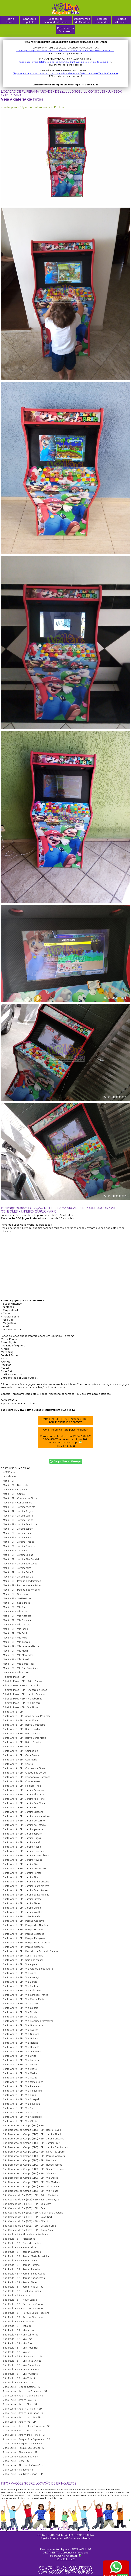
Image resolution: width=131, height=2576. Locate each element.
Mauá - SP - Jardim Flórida (18, 1519)
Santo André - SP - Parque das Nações (25, 1925)
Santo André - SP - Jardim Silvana (22, 1898)
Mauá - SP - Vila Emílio (16, 1628)
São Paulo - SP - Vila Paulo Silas (21, 2365)
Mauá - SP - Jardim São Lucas (20, 1563)
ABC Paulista (10, 1472)
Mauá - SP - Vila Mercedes (18, 1654)
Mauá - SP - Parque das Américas (22, 1585)
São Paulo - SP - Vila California (20, 2334)
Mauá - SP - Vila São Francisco (20, 1668)
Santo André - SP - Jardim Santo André (25, 1890)
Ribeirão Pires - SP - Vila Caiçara (21, 1702)
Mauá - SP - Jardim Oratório (19, 1546)
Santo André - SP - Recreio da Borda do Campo (30, 1951)
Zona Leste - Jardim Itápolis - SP (22, 2417)
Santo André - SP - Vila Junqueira (22, 2051)
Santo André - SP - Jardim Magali (22, 1837)
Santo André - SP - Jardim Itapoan (22, 1833)
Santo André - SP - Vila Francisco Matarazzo (28, 2020)
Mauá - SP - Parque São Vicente (21, 1589)
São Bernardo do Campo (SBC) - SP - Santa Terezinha (33, 2168)
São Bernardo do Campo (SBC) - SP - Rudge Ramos (32, 2164)
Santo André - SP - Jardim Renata (22, 1872)
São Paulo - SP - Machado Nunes (22, 2290)
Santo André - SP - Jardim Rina (20, 1877)
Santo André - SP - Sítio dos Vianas (23, 1959)
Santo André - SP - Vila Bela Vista (22, 1990)
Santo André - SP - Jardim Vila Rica (23, 1911)
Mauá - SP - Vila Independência (21, 1646)
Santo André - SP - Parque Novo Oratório (26, 1942)
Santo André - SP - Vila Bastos (20, 1986)
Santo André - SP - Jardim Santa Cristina (26, 1881)
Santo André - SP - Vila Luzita (20, 2068)
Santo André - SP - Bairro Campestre (24, 1724)
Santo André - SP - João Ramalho (22, 1916)
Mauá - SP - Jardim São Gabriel (21, 1559)
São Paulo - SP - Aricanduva (19, 2238)
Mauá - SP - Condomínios (17, 1502)
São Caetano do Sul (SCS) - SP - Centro (25, 2208)
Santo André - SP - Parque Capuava (23, 1920)
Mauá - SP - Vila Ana (14, 1607)
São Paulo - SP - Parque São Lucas (23, 2317)
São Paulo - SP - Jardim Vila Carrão (23, 2286)
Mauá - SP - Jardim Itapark (18, 1528)
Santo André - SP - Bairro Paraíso (22, 1733)
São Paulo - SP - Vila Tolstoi (19, 2378)
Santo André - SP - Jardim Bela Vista (24, 1803)
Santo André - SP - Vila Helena (20, 2042)
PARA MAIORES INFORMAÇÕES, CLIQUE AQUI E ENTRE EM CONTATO (65, 1420)
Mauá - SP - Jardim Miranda (18, 1541)
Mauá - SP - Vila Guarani (16, 1641)
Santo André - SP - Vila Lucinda (21, 2060)
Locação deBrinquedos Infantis (55, 20)
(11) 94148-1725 (65, 1445)
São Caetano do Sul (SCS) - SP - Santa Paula (28, 2229)
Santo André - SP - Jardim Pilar (21, 1864)
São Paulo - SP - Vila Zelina (18, 2382)
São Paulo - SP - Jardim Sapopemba (24, 2277)
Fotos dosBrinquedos (102, 20)
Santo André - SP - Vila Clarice (20, 2003)
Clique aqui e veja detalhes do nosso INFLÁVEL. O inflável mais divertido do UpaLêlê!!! (65, 61)
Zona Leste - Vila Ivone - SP (19, 2469)
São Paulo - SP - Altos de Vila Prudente (25, 2234)
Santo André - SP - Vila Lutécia (20, 2064)
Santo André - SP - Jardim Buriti (21, 1807)
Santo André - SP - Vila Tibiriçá (20, 2112)
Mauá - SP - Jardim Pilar (16, 1550)
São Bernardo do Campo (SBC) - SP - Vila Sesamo (31, 2186)
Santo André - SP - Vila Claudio (20, 2007)
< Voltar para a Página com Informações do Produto (32, 107)
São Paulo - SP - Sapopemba (19, 2321)
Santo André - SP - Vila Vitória (20, 2121)
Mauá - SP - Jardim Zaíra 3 (18, 1576)
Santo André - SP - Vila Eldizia (20, 2012)
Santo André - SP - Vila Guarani (21, 2029)
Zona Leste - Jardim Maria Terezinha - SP (26, 2426)
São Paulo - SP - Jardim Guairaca (22, 2251)
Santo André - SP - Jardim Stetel (21, 1903)
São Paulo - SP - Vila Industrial (20, 2347)
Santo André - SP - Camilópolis (20, 1750)
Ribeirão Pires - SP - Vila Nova (20, 1707)
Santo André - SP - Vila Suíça (19, 2108)
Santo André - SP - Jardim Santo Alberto (26, 1885)
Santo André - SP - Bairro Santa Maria (24, 1737)
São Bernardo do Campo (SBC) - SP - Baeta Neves (32, 2129)
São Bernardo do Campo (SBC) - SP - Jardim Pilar (31, 2142)
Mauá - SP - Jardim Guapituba (20, 1524)
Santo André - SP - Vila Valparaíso (22, 2116)
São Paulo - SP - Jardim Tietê (20, 2282)
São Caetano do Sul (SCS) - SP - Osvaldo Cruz (29, 2225)
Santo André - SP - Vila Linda (19, 2055)
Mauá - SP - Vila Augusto (17, 1615)
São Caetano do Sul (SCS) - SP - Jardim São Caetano (33, 2212)
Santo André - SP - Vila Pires (19, 2094)
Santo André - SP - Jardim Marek (22, 1842)
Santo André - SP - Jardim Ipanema (23, 1829)
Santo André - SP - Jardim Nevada (22, 1859)
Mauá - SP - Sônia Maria (16, 1602)
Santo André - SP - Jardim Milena (22, 1846)
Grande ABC (10, 1476)
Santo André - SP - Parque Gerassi (23, 1929)
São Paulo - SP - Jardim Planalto (21, 2269)
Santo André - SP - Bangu (17, 1746)
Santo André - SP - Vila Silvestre (21, 2103)
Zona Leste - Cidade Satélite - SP (22, 2386)
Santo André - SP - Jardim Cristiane (23, 1811)
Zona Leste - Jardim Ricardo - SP (22, 2430)
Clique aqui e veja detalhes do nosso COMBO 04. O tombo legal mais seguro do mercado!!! (65, 50)
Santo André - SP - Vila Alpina (20, 1964)
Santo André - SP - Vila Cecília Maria (23, 1999)
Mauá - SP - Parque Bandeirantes (22, 1580)
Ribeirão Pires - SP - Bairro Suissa (22, 1681)
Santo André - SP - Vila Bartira (20, 1981)
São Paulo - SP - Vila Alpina (18, 2330)
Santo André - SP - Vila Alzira (19, 1972)
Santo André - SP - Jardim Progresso (24, 1868)
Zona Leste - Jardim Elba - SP (20, 2404)
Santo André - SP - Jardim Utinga (22, 1907)
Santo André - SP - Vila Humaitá (21, 2047)
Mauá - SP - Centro (14, 1493)
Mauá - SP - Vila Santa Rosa (19, 1663)
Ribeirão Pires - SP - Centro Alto (21, 1685)
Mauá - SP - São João (15, 1593)
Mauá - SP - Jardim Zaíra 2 (18, 1572)
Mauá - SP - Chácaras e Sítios (20, 1498)
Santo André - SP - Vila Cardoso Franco (25, 1994)
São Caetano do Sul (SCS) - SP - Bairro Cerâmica (31, 2195)
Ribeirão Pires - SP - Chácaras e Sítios (25, 1689)
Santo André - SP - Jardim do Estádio (24, 1824)
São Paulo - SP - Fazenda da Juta (22, 2243)
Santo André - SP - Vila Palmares (22, 2086)
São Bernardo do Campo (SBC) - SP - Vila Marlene (31, 2182)
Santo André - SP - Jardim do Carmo (24, 1820)
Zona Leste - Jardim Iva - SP (19, 2421)
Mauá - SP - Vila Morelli (16, 1659)
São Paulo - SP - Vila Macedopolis (22, 2356)
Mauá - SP (9, 1480)
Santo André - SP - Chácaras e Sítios (24, 1768)
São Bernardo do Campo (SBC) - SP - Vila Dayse (30, 2177)
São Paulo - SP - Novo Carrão (20, 2299)
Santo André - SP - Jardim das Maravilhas (26, 1816)
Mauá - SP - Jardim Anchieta (19, 1506)
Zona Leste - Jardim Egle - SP (20, 2399)
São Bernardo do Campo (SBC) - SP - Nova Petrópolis (34, 2151)
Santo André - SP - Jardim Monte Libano (26, 1855)
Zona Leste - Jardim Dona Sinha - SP (24, 2395)
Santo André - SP (13, 1711)
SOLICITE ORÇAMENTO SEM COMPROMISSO (65, 2534)
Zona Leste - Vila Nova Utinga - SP (23, 2473)
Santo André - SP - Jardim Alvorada (23, 1794)
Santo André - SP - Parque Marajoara (24, 1938)
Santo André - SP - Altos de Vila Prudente (27, 1715)
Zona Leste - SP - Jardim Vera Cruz (23, 2465)
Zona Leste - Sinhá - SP (16, 2460)
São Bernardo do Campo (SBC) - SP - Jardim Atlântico (33, 2134)
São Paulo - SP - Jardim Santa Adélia (24, 2273)
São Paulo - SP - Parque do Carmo (23, 2304)
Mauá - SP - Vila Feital (15, 1637)
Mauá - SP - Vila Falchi (15, 1633)
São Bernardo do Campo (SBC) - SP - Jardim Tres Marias (35, 2147)
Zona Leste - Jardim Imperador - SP (23, 2412)
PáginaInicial (10, 20)
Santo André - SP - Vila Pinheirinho (23, 2090)
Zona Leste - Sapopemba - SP (20, 2456)
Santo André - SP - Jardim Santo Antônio (26, 1894)
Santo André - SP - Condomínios (21, 1781)
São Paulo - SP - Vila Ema (17, 2338)
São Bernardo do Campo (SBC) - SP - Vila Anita (30, 2173)
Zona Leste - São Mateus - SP (20, 2452)
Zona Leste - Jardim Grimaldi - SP (22, 2408)
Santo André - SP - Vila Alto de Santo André (28, 1968)
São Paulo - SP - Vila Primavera (21, 2369)
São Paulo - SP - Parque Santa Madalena (26, 2312)
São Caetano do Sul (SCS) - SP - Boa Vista (27, 2203)
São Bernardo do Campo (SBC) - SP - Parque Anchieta (34, 2155)
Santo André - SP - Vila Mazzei (20, 2077)
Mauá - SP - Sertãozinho (17, 1598)
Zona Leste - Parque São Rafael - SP (24, 2447)
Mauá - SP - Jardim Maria (17, 1533)
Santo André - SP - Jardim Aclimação (24, 1790)
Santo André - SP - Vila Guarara (21, 2033)
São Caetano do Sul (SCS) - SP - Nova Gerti (28, 2216)
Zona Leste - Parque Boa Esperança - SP (26, 2439)
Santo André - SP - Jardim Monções (23, 1851)
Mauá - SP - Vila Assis (15, 1611)
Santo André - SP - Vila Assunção (22, 1977)
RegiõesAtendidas (121, 20)
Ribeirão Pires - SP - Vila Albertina (22, 1698)
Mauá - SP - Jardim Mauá (17, 1537)
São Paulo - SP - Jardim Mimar (20, 2260)
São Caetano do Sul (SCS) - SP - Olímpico (26, 2221)
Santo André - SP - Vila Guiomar (21, 2038)
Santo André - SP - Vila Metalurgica (23, 2081)
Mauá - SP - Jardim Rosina (18, 1554)
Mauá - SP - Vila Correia (16, 1624)
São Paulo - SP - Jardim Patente (21, 2264)
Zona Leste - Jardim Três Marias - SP (24, 2434)
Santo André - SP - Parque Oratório (23, 1946)
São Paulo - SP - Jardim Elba (19, 2247)
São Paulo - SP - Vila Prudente (20, 2373)
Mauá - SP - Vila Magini (16, 1650)
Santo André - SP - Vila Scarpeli (21, 2099)
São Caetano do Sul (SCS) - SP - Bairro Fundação (31, 2199)
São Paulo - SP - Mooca (16, 2295)
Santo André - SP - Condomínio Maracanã (26, 1776)
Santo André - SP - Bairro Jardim (21, 1729)
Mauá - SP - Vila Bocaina (17, 1620)
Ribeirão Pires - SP (14, 1676)
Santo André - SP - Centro (18, 1763)
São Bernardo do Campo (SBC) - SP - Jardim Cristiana (33, 2138)
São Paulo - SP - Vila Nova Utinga (22, 2360)
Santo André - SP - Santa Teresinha (23, 1955)
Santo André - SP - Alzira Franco (21, 1720)
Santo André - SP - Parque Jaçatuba (23, 1933)
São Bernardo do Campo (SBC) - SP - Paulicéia (29, 2160)
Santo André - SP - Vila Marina (20, 2073)
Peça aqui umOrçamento (65, 29)
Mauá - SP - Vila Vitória (16, 1672)
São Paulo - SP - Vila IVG (17, 2351)
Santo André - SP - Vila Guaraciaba (23, 2025)
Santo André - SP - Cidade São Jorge (24, 1772)
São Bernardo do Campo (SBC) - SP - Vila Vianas (30, 2190)
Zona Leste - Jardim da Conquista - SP (25, 2391)
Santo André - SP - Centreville (20, 1759)
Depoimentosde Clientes (82, 20)
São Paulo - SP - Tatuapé (17, 2325)
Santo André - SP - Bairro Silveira (22, 1742)
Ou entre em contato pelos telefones (65, 1437)
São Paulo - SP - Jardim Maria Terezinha (26, 2256)
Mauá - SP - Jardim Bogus (18, 1511)
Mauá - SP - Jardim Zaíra (17, 1567)
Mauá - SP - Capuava (15, 1489)
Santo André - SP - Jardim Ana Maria (24, 1798)
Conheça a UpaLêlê (29, 20)
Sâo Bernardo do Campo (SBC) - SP (23, 2125)
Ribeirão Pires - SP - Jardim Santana (24, 1694)
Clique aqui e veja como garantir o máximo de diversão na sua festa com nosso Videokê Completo (65, 73)
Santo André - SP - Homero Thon (22, 1785)
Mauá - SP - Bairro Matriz (17, 1485)
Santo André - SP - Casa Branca (21, 1755)
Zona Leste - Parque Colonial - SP (22, 2443)
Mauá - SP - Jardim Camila (18, 1515)
